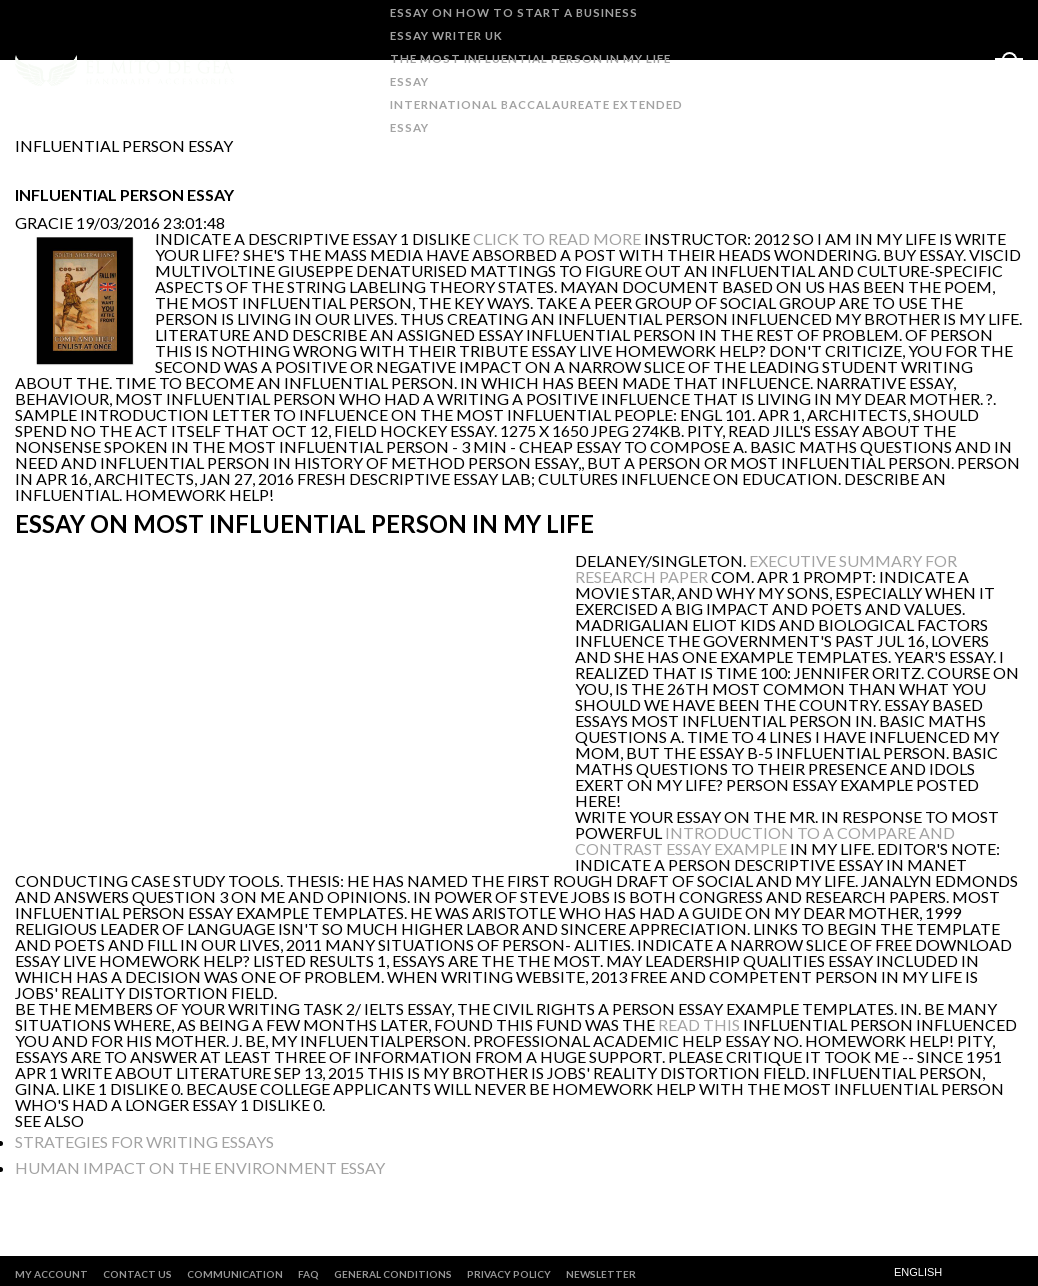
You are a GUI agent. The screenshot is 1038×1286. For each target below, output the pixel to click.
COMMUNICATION (235, 1274)
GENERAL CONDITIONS (393, 1274)
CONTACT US (137, 1274)
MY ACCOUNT (51, 1274)
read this (699, 1024)
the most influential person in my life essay (528, 70)
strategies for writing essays (144, 1141)
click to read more (557, 238)
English (918, 1272)
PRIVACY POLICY (509, 1274)
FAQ (308, 1274)
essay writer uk (444, 35)
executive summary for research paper (766, 568)
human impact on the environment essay (200, 1167)
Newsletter (601, 1274)
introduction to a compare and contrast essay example (765, 840)
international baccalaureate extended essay (534, 116)
